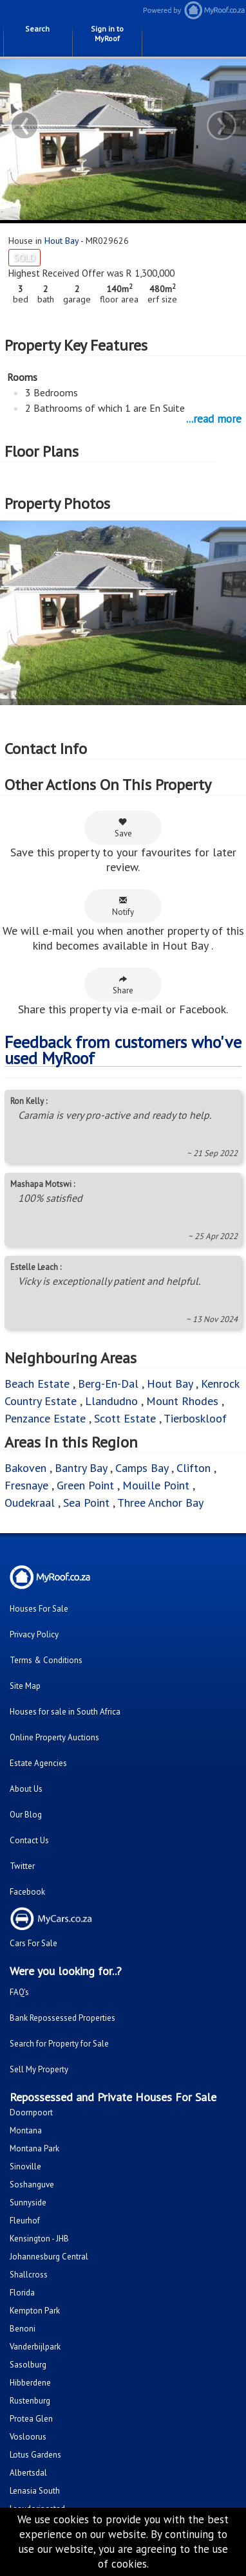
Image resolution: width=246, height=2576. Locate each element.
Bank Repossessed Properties (62, 2017)
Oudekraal (30, 1502)
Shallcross (29, 2274)
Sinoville (25, 2166)
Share (123, 985)
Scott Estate (125, 1418)
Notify (123, 906)
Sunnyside (28, 2202)
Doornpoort (31, 2112)
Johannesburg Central (49, 2256)
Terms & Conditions (46, 1660)
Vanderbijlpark (35, 2346)
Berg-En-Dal (108, 1383)
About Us (26, 1788)
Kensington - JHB (39, 2238)
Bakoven (27, 1467)
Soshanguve (32, 2184)
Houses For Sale (39, 1608)
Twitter (22, 1866)
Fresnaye (26, 1485)
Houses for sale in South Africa (65, 1711)
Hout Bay (62, 240)
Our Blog (26, 1814)
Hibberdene (30, 2382)
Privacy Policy (34, 1634)
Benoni (22, 2328)
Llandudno (113, 1401)
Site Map (25, 1685)
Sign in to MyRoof (107, 33)
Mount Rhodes (182, 1401)
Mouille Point (155, 1485)
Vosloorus (28, 2436)
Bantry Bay (81, 1467)
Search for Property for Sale (59, 2043)
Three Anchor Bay (160, 1502)
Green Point (85, 1485)
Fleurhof (25, 2220)
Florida (22, 2292)
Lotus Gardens (35, 2454)
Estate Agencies (38, 1763)
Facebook (27, 1891)
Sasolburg (28, 2364)
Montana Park (34, 2148)
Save (123, 828)
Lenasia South (35, 2490)
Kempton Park (35, 2310)
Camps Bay (141, 1467)
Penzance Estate (45, 1418)
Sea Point (86, 1502)
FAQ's (19, 1992)
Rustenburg (30, 2400)
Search (37, 28)
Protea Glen (31, 2418)
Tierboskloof (195, 1418)
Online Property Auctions (54, 1737)
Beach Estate (37, 1383)
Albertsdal (28, 2472)
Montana (26, 2130)
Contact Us (29, 1840)
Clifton (193, 1467)
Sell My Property (39, 2069)
